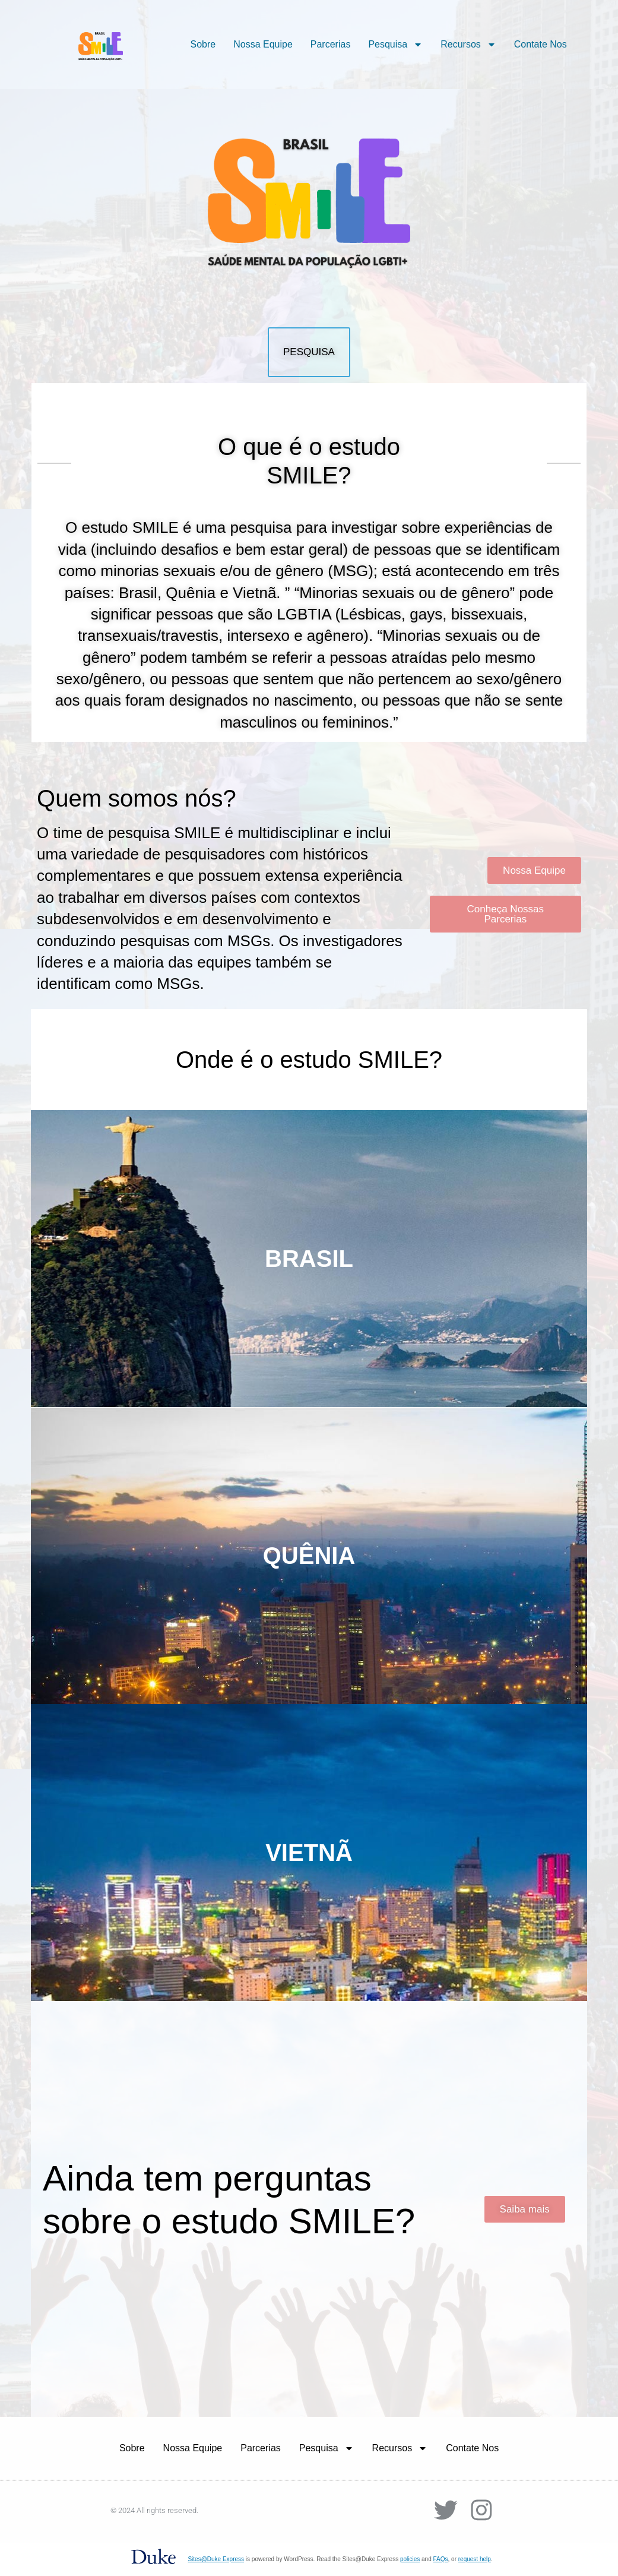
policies (410, 2559)
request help (474, 2559)
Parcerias (330, 44)
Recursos (468, 44)
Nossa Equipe (263, 44)
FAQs (440, 2559)
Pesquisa (395, 44)
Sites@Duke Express (216, 2559)
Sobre (202, 44)
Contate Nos (540, 44)
